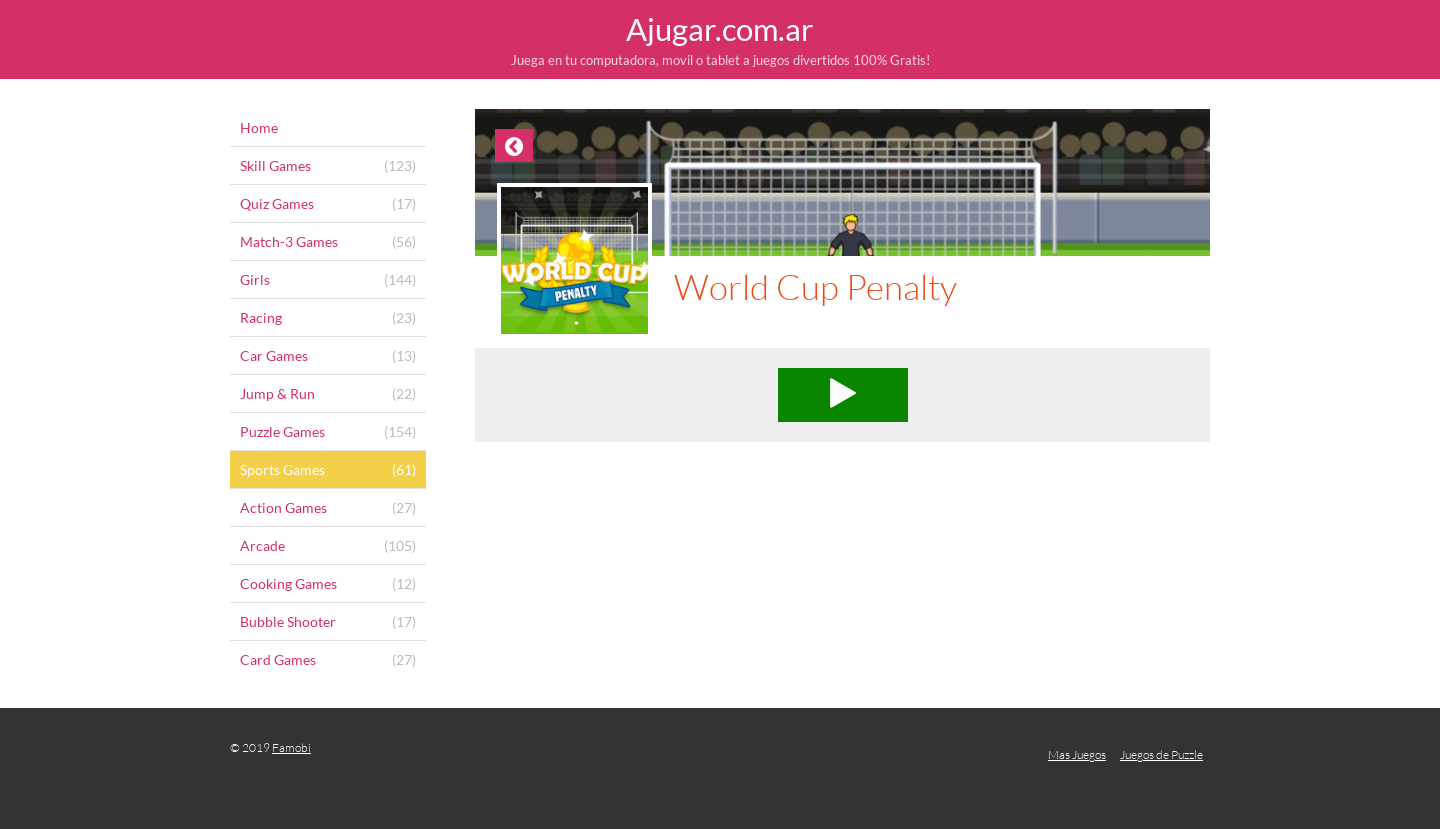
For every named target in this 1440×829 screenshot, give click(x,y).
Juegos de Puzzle (1161, 754)
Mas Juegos (1077, 754)
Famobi (291, 747)
